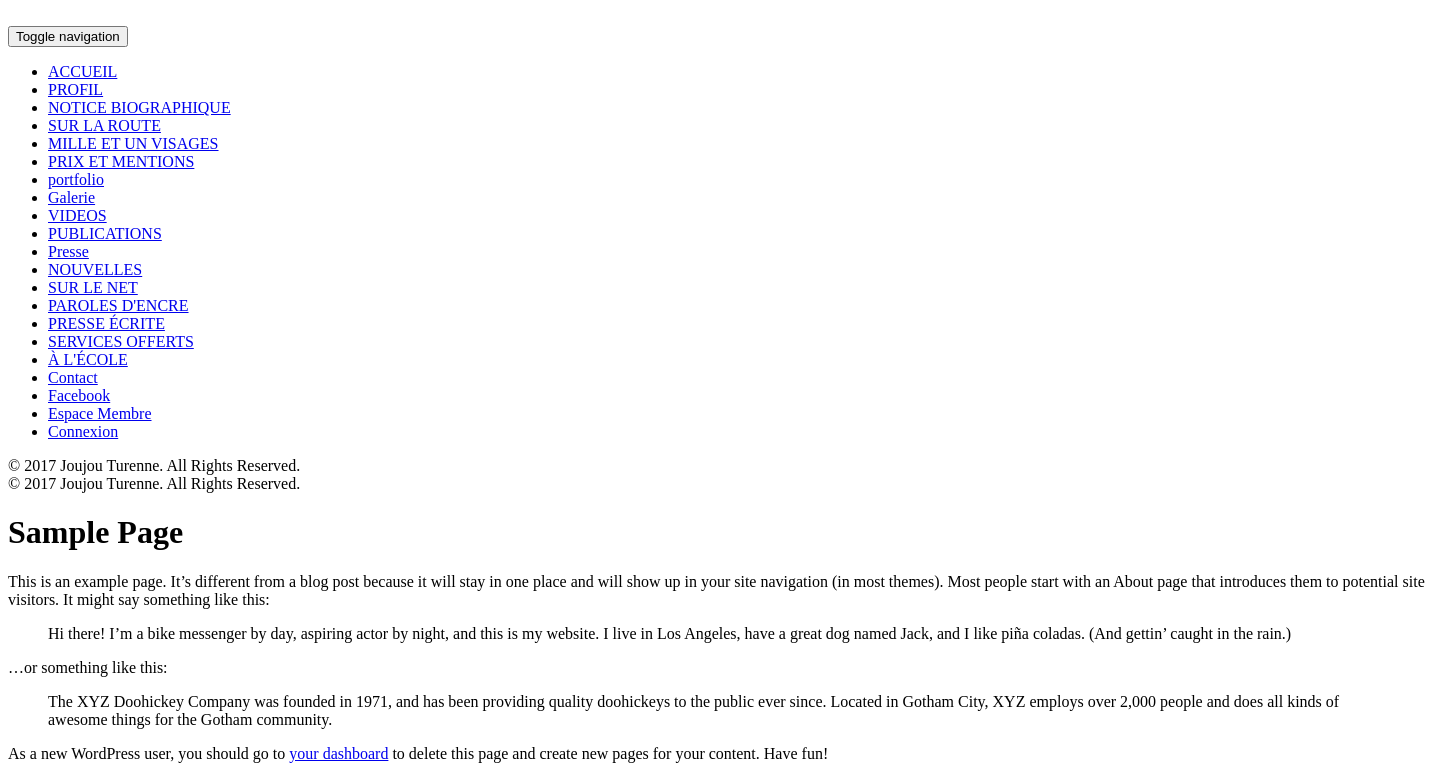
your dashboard (338, 753)
